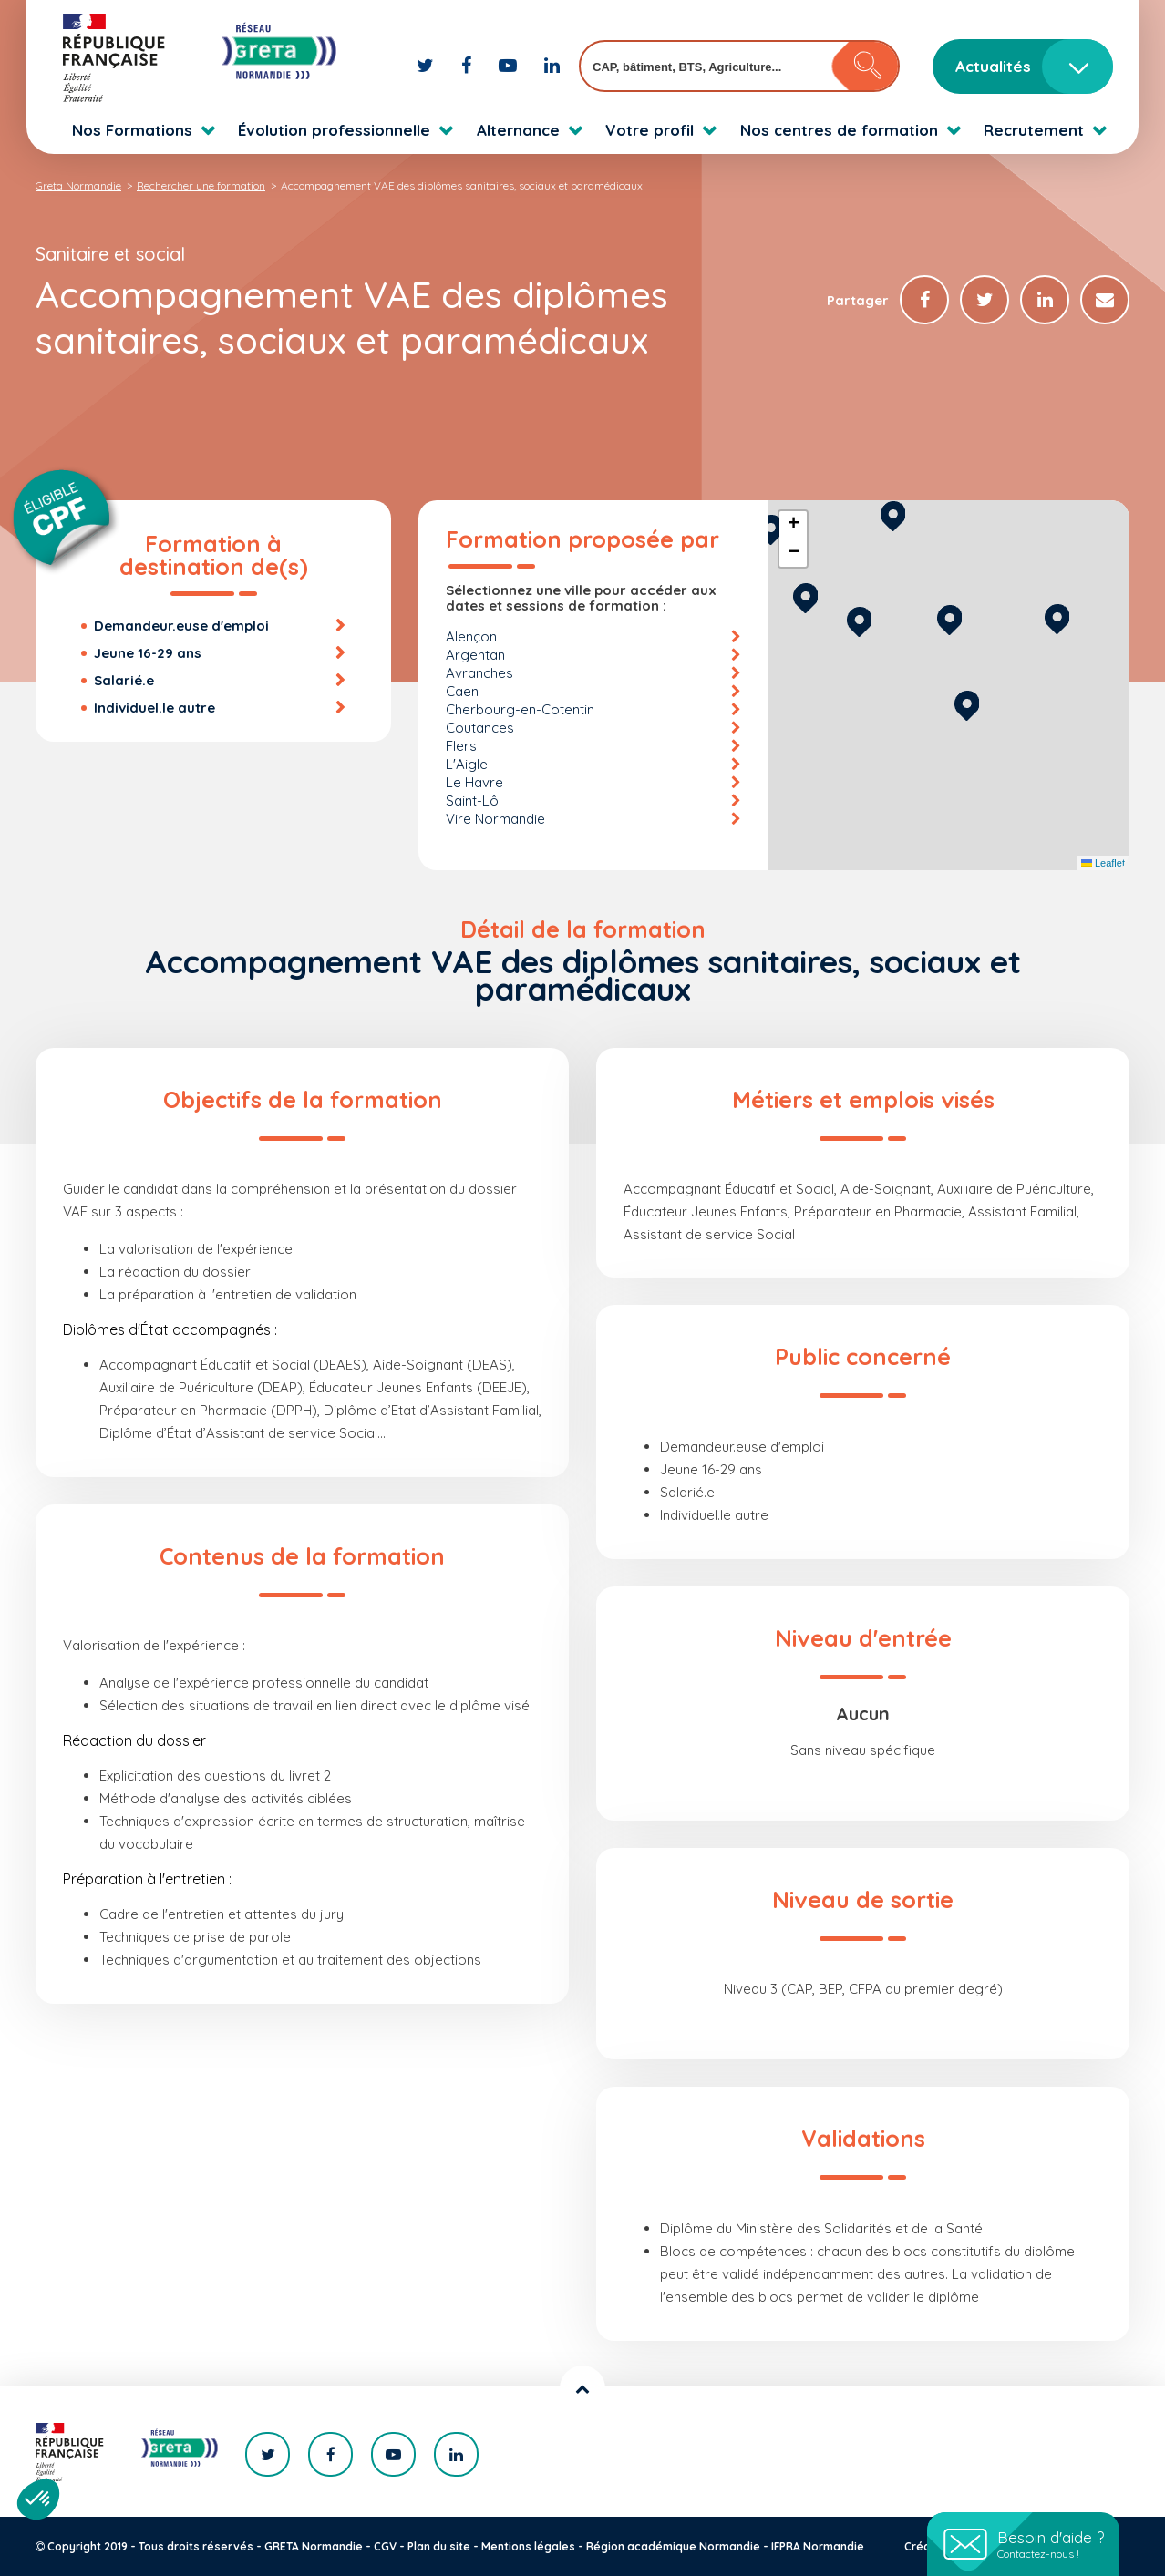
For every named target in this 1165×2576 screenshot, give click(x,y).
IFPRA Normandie (817, 2546)
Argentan (475, 654)
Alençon (471, 636)
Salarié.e (124, 680)
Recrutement (1034, 129)
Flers (461, 745)
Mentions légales (528, 2546)
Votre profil (649, 129)
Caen (462, 691)
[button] (967, 703)
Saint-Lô (472, 800)
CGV (385, 2546)
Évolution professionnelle (334, 129)
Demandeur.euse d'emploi (181, 625)
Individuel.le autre (154, 707)
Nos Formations (132, 129)
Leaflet (1103, 862)
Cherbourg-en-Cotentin (520, 709)
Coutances (480, 727)
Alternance (518, 129)
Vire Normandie (495, 818)
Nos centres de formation (839, 129)
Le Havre (474, 782)
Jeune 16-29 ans (147, 653)
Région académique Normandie (673, 2546)
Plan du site (438, 2546)
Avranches (479, 673)
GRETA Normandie (313, 2546)
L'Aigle (467, 764)
